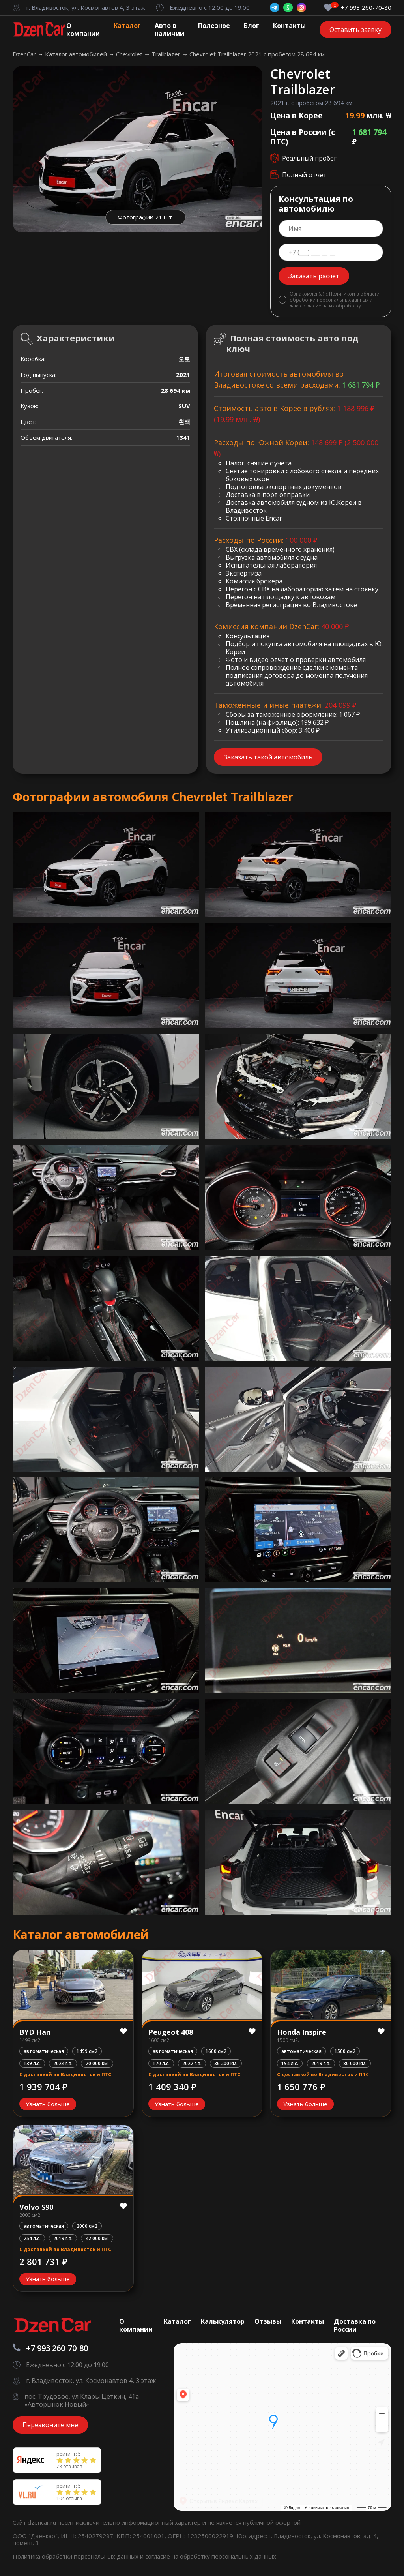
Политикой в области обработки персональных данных (335, 297)
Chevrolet (130, 54)
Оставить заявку (355, 29)
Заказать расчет (313, 276)
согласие (310, 305)
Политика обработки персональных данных (76, 2556)
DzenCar (25, 54)
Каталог (127, 25)
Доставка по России (355, 2325)
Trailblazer (167, 54)
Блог (251, 25)
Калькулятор (223, 2321)
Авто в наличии (169, 29)
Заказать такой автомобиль (268, 757)
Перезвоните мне (50, 2424)
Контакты (289, 25)
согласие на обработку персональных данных (210, 2556)
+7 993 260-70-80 (366, 7)
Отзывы (267, 2321)
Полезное (214, 25)
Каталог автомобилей (76, 54)
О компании (83, 29)
